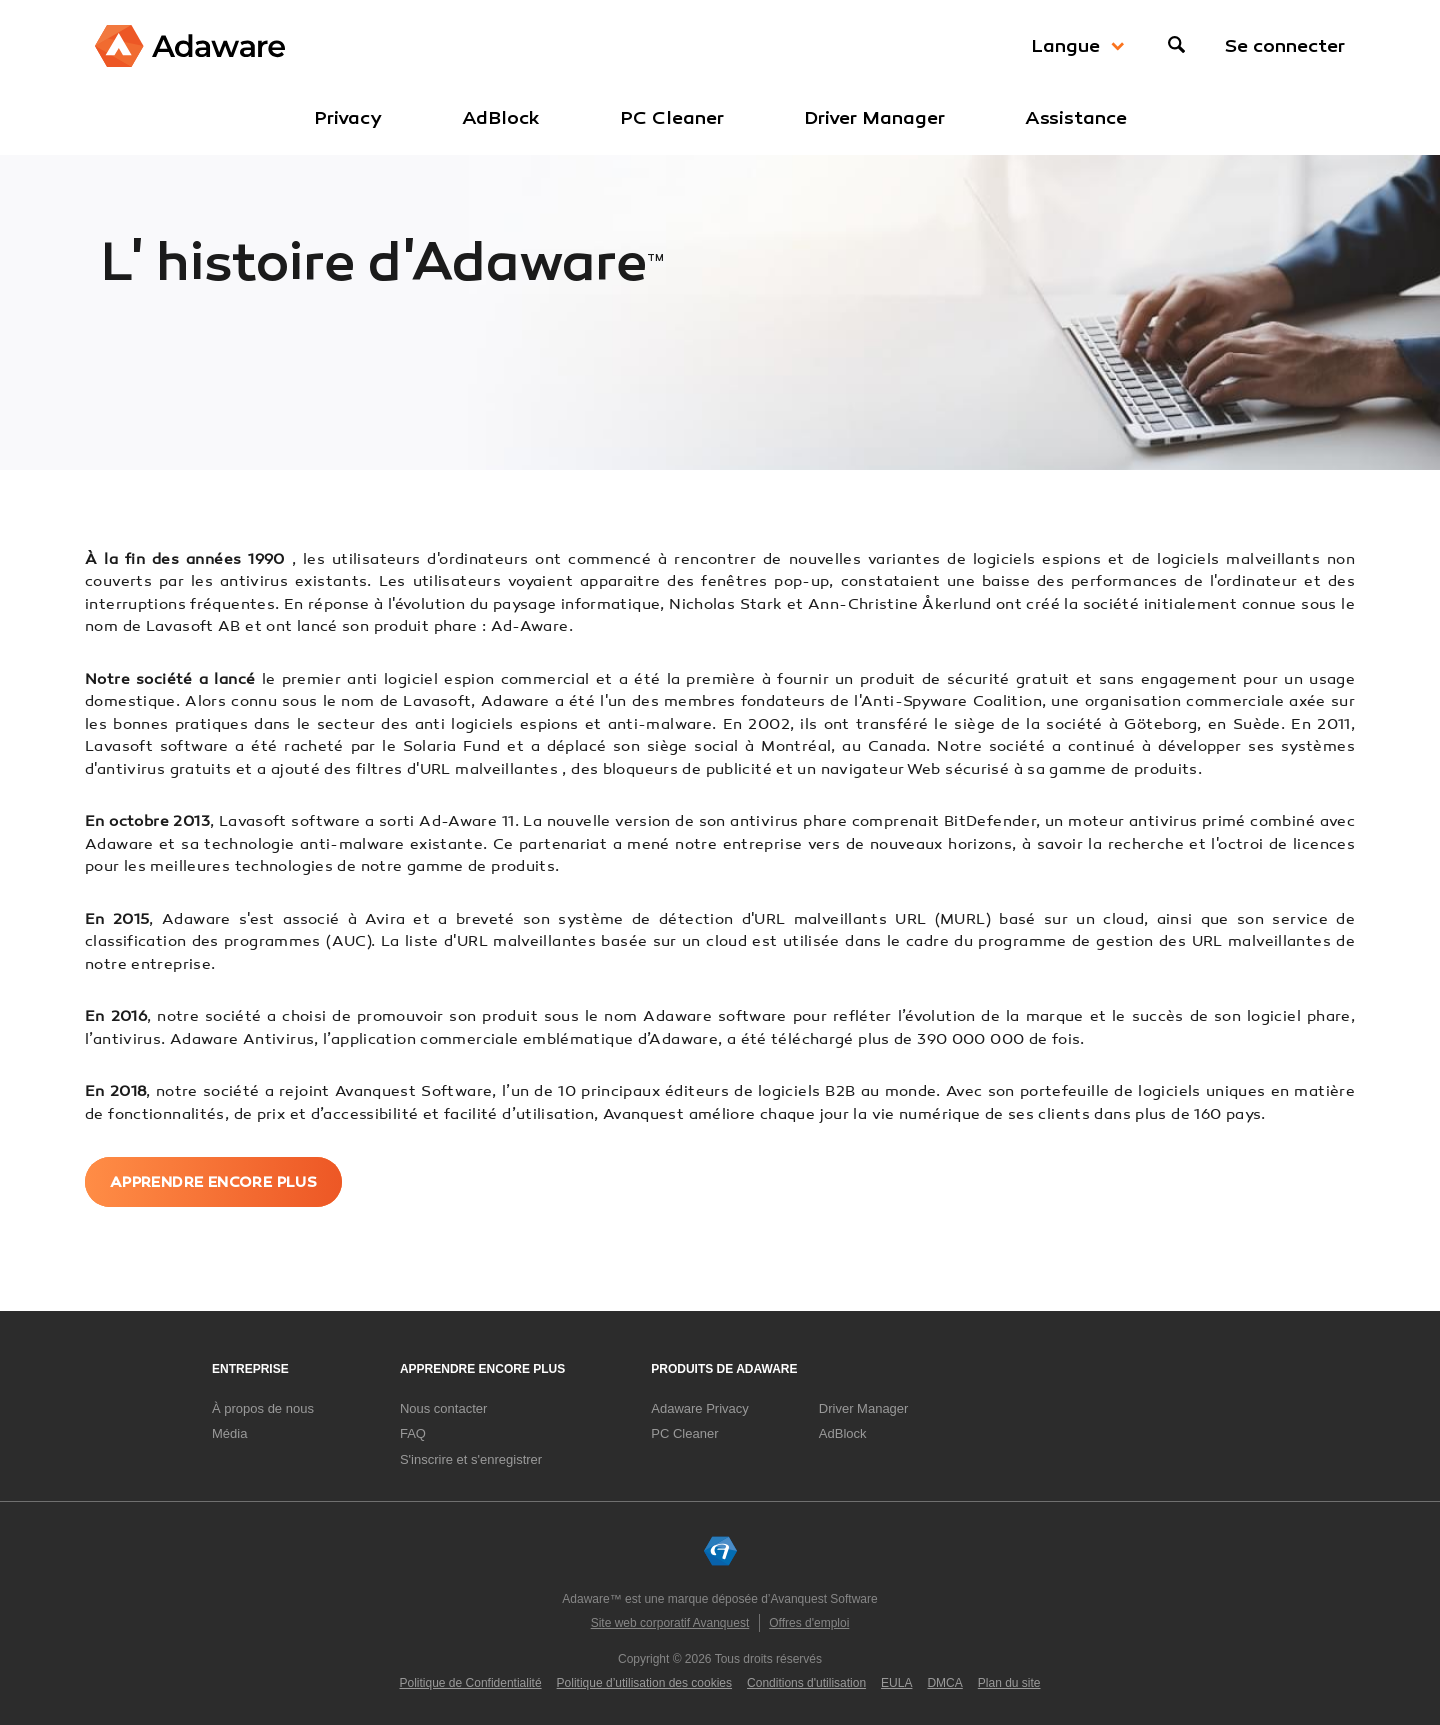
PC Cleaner (672, 118)
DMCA (944, 1683)
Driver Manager (874, 118)
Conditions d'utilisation (806, 1683)
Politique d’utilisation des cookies (644, 1683)
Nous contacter (443, 1407)
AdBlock (501, 118)
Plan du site (1009, 1683)
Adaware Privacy (700, 1407)
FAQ (413, 1432)
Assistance (1076, 118)
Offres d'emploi (809, 1623)
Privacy (348, 118)
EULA (896, 1683)
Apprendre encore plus (215, 1181)
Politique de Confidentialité (471, 1683)
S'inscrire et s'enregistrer (471, 1458)
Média (229, 1432)
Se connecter (1285, 46)
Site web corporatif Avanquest (670, 1623)
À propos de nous (263, 1407)
